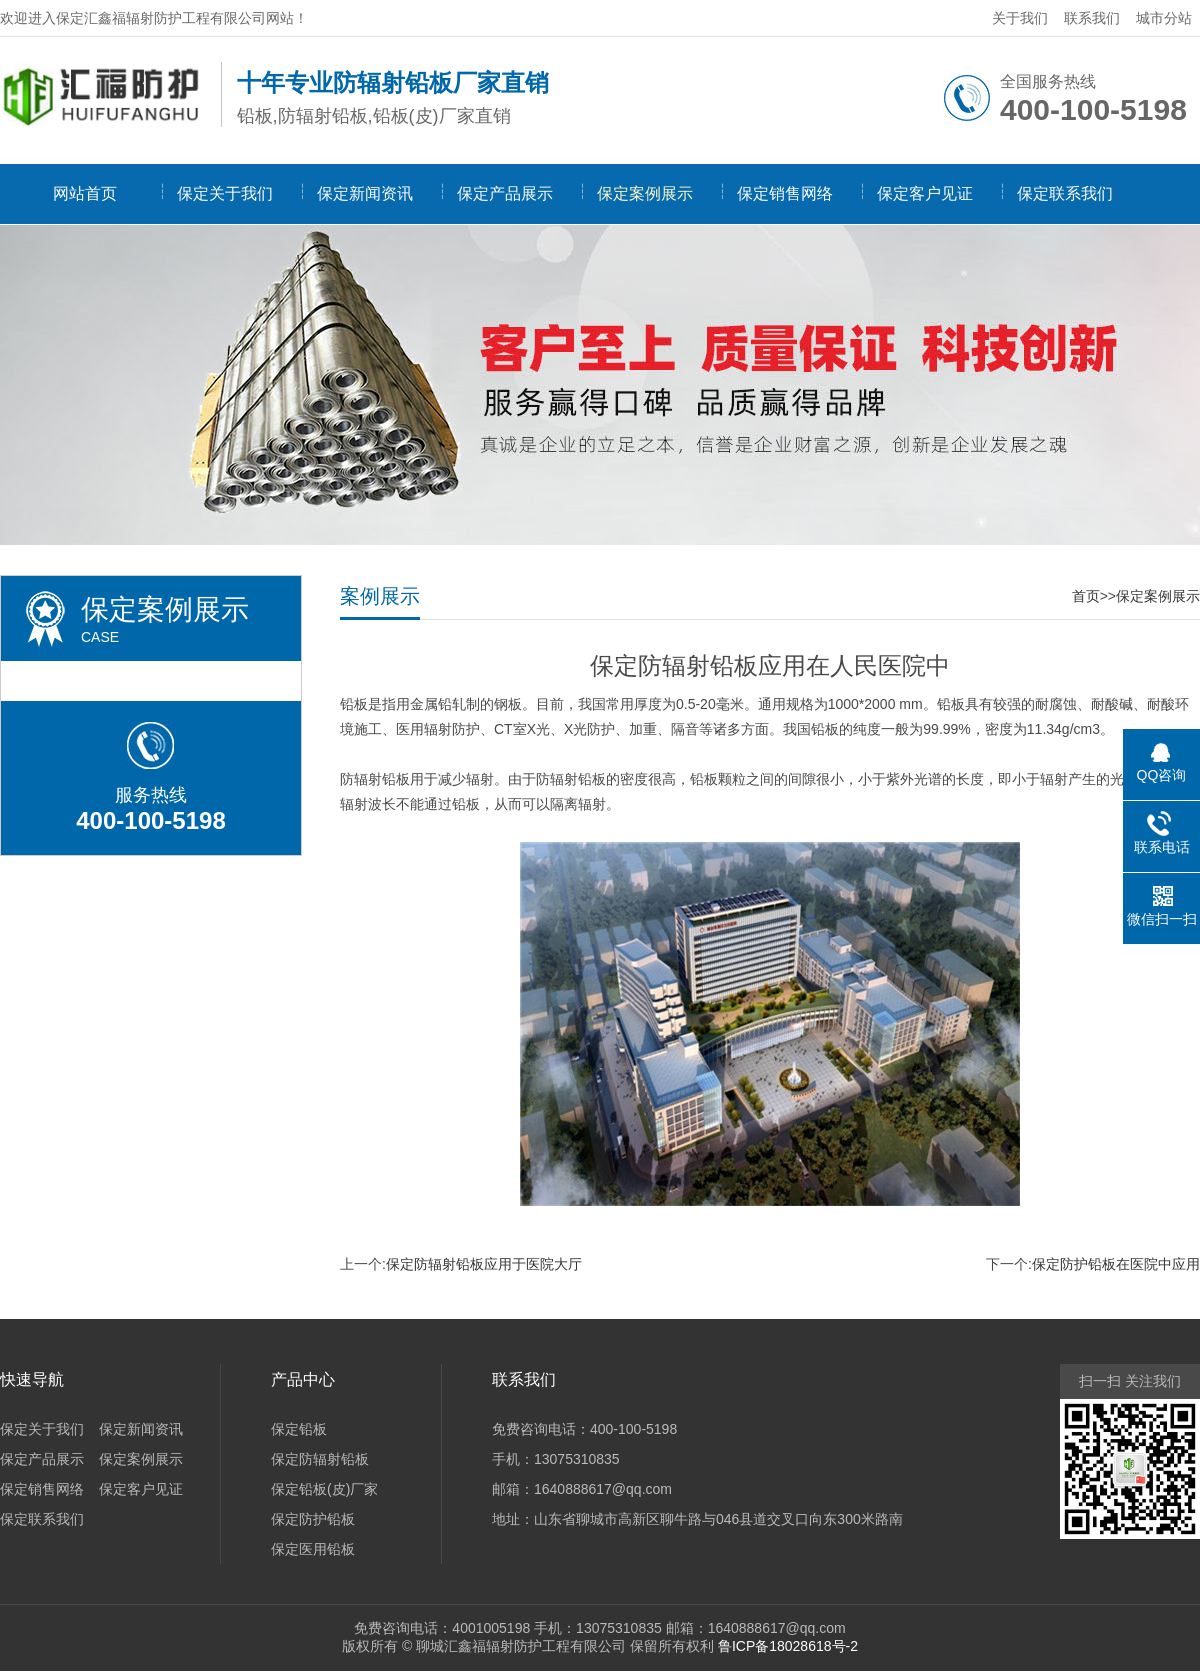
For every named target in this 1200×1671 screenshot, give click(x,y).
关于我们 (1020, 18)
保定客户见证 (925, 193)
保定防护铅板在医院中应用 (1116, 1264)
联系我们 (1092, 18)
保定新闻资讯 (365, 193)
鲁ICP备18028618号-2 (788, 1646)
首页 (1086, 596)
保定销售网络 (785, 193)
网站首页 (85, 193)
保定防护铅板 (313, 1519)
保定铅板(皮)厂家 (324, 1489)
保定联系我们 (1065, 193)
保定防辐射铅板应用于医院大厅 (484, 1264)
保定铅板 (299, 1429)
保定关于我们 (225, 193)
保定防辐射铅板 (320, 1459)
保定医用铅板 (313, 1549)
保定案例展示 (645, 193)
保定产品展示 (505, 193)
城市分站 (1164, 18)
